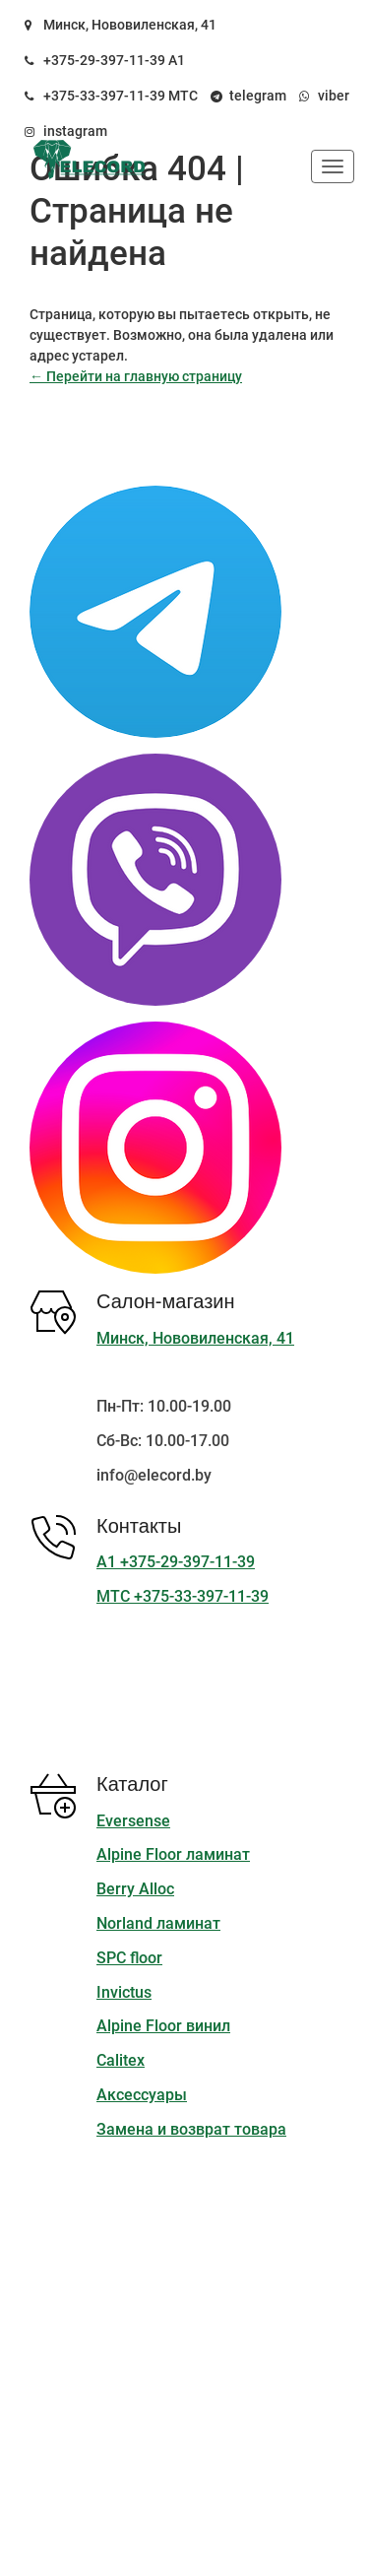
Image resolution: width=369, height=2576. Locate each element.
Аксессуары (141, 2094)
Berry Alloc (135, 1889)
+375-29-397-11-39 (104, 60)
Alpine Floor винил (163, 2025)
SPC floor (129, 1958)
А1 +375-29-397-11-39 (175, 1561)
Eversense (133, 1821)
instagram (75, 131)
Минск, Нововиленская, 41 (129, 25)
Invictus (124, 1992)
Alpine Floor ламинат (173, 1854)
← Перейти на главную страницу (136, 376)
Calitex (120, 2060)
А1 (176, 60)
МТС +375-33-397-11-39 (182, 1596)
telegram (257, 95)
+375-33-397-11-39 (104, 95)
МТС (183, 95)
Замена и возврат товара (191, 2129)
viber (333, 95)
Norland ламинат (158, 1923)
